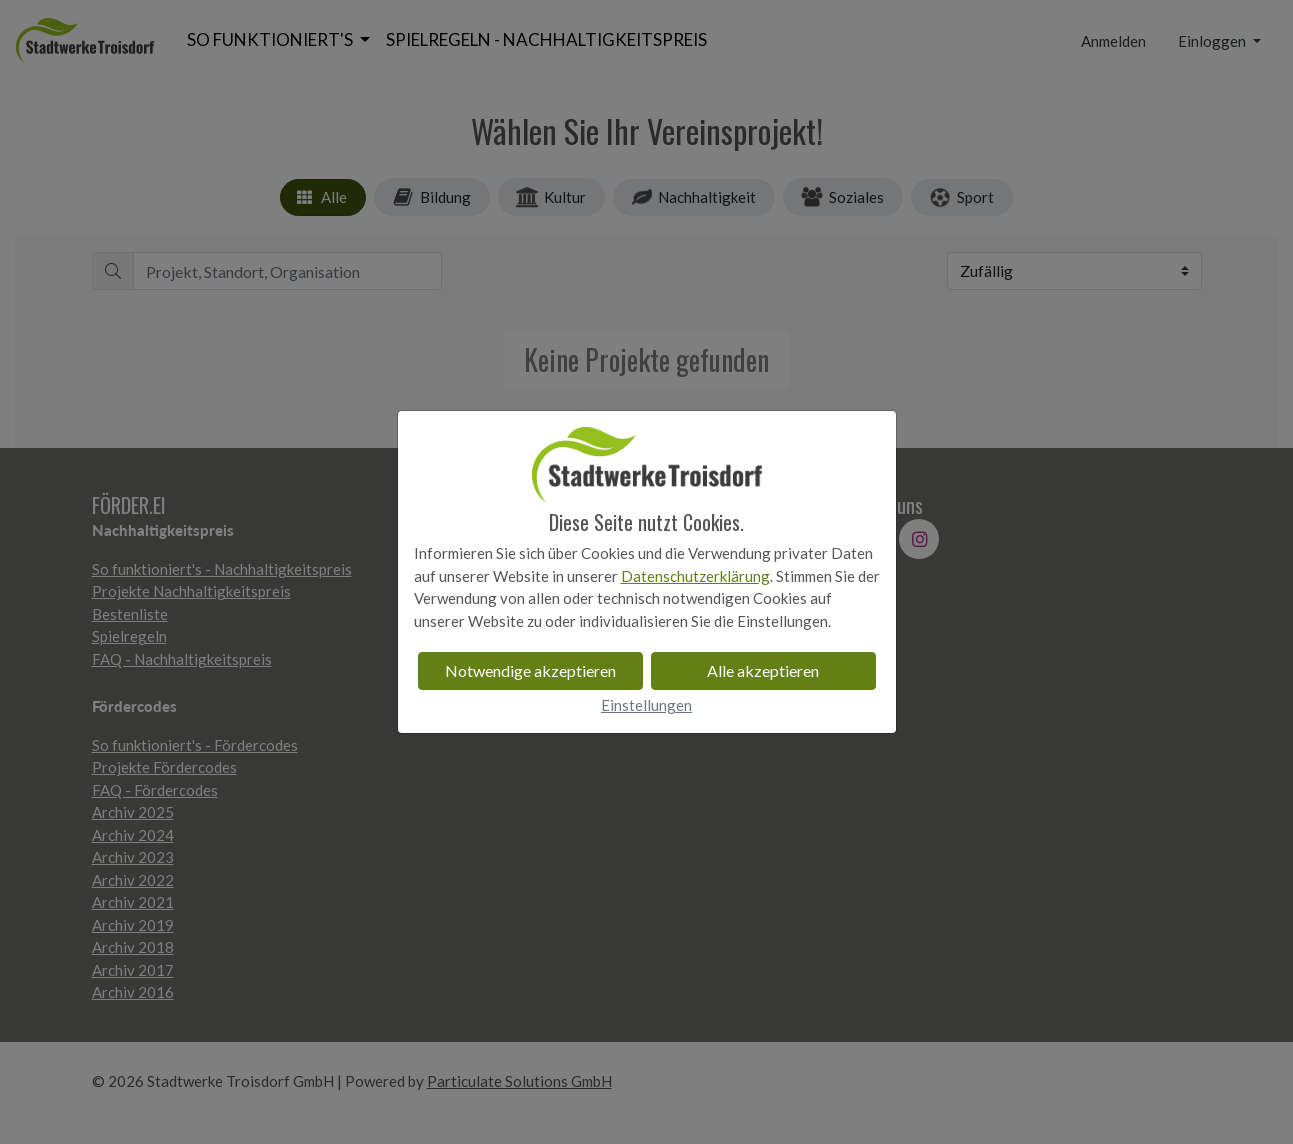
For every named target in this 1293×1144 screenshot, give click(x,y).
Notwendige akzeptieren (530, 670)
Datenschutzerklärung (695, 576)
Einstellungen (646, 705)
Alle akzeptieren (763, 670)
